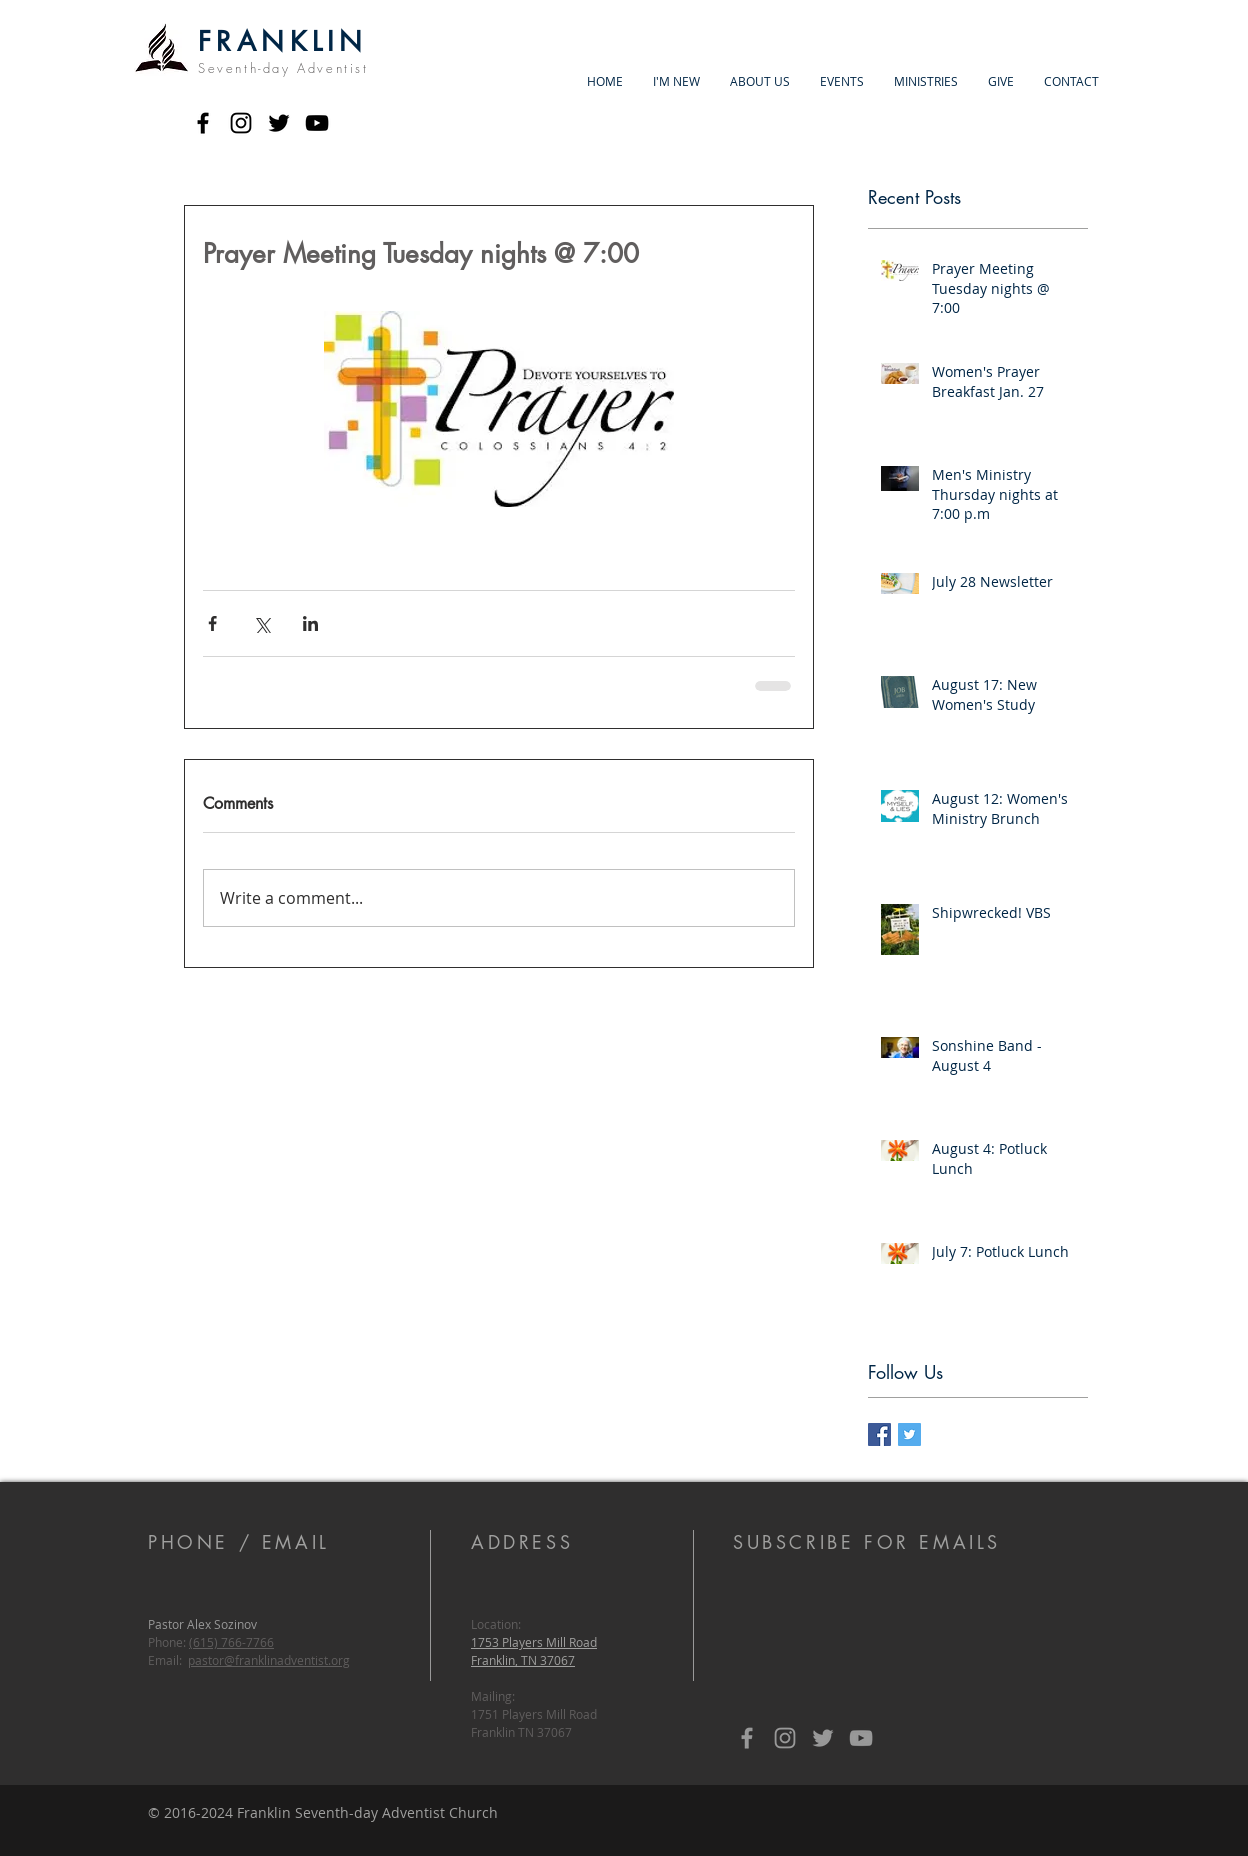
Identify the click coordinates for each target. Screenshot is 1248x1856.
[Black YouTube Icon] (317, 123)
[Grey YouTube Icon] (861, 1738)
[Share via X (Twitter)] (261, 623)
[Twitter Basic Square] (909, 1434)
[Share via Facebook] (212, 623)
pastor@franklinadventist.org (269, 1660)
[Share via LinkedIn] (310, 623)
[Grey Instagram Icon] (785, 1738)
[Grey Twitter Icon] (823, 1738)
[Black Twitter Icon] (279, 123)
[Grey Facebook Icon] (747, 1738)
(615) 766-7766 (231, 1642)
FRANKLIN (282, 41)
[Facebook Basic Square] (879, 1434)
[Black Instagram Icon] (241, 123)
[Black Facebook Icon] (203, 123)
